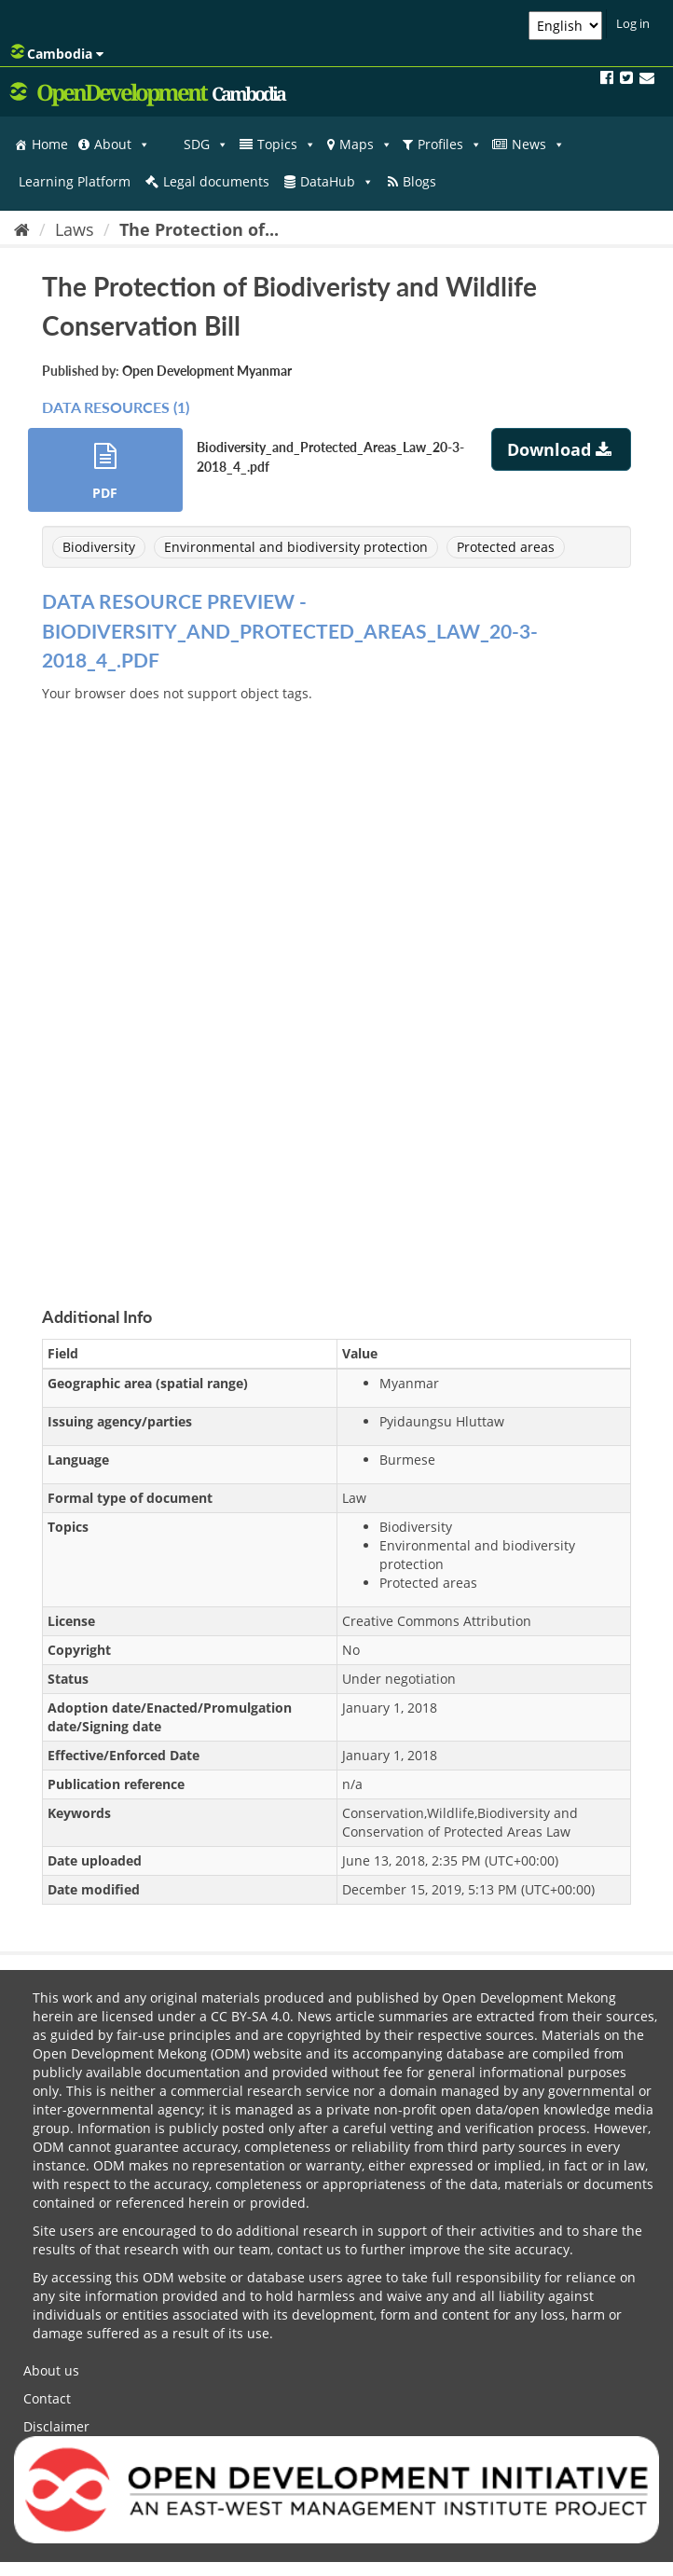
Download (561, 449)
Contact (47, 2398)
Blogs (419, 181)
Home (50, 144)
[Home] (22, 229)
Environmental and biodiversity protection (296, 547)
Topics (286, 144)
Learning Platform (74, 181)
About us (51, 2370)
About (122, 144)
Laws (74, 229)
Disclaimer (56, 2426)
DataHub (337, 181)
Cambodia (56, 53)
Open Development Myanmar (207, 371)
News (538, 144)
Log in (633, 23)
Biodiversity (98, 547)
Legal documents (216, 181)
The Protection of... (199, 229)
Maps (365, 144)
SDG (206, 144)
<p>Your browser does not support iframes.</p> (336, 982)
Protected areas (506, 547)
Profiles (450, 144)
